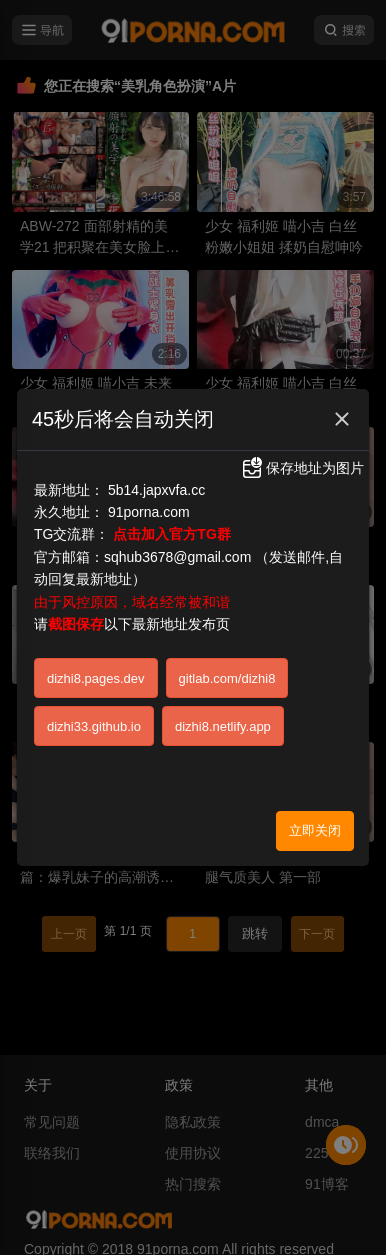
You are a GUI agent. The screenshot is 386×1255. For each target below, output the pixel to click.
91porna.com (149, 510)
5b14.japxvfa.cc (156, 487)
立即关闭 (315, 827)
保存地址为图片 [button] (302, 466)
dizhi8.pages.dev (96, 675)
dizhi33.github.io (94, 723)
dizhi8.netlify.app (223, 723)
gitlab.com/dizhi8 (227, 675)
